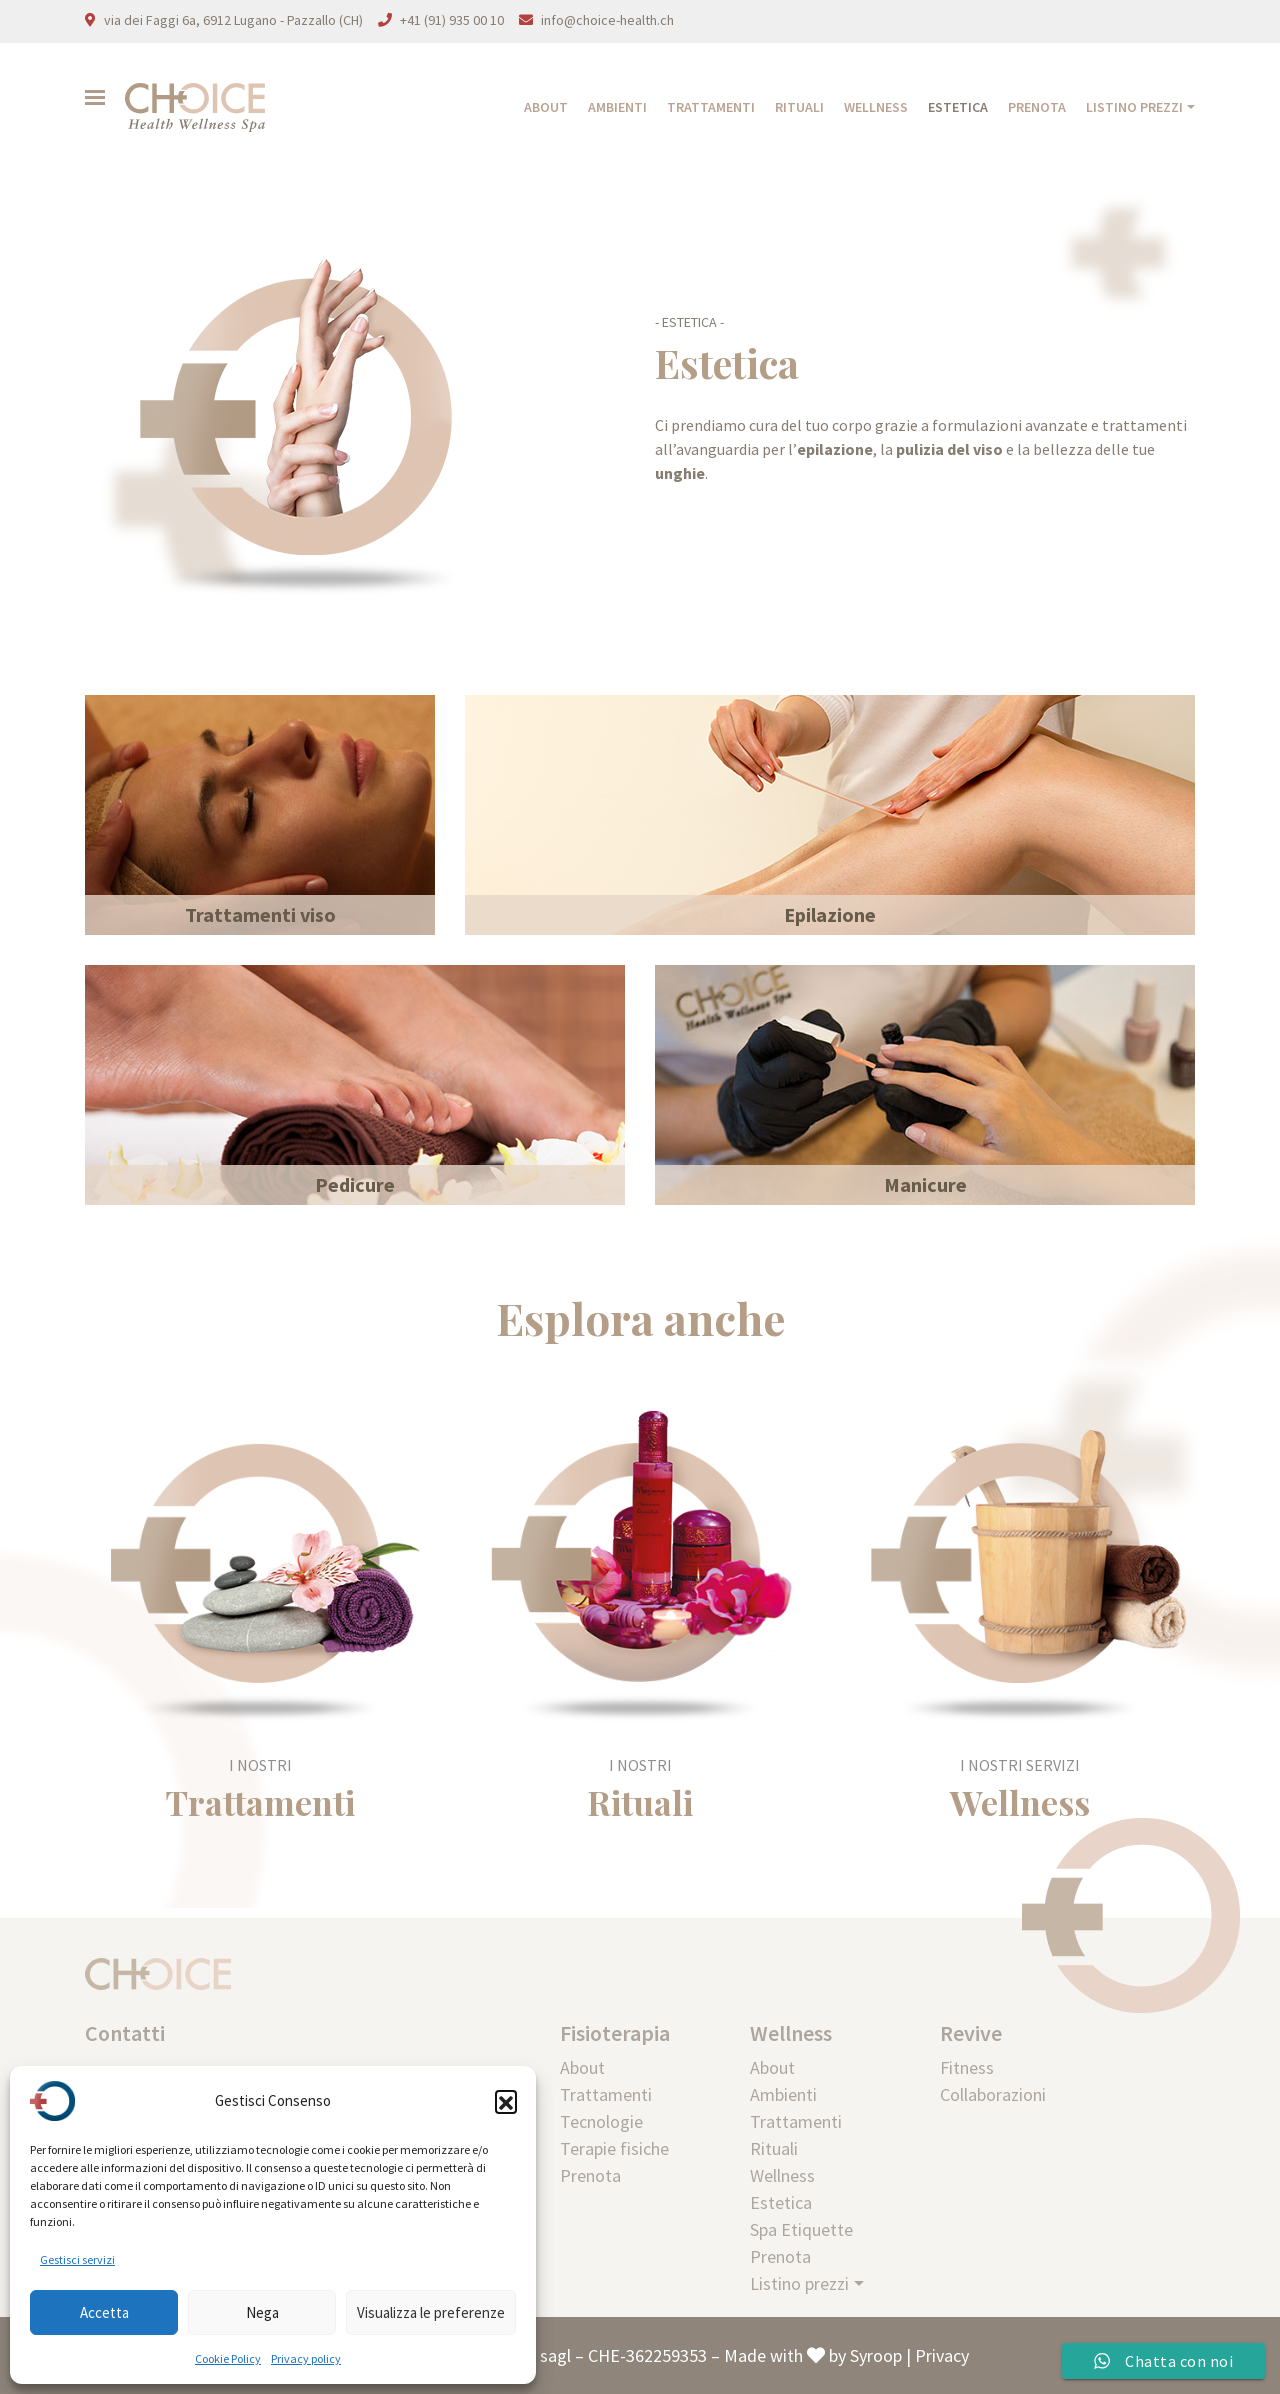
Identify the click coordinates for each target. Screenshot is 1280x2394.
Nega (262, 2312)
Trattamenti (711, 107)
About (546, 107)
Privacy (942, 2355)
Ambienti (617, 107)
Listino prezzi (1134, 107)
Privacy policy (306, 2358)
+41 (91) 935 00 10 (452, 20)
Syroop (876, 2355)
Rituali (799, 107)
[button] (506, 2101)
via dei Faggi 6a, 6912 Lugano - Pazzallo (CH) (233, 20)
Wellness (876, 107)
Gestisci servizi (77, 2259)
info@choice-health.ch (607, 20)
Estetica (958, 107)
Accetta (104, 2312)
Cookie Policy (228, 2358)
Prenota (1037, 107)
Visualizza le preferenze (431, 2312)
